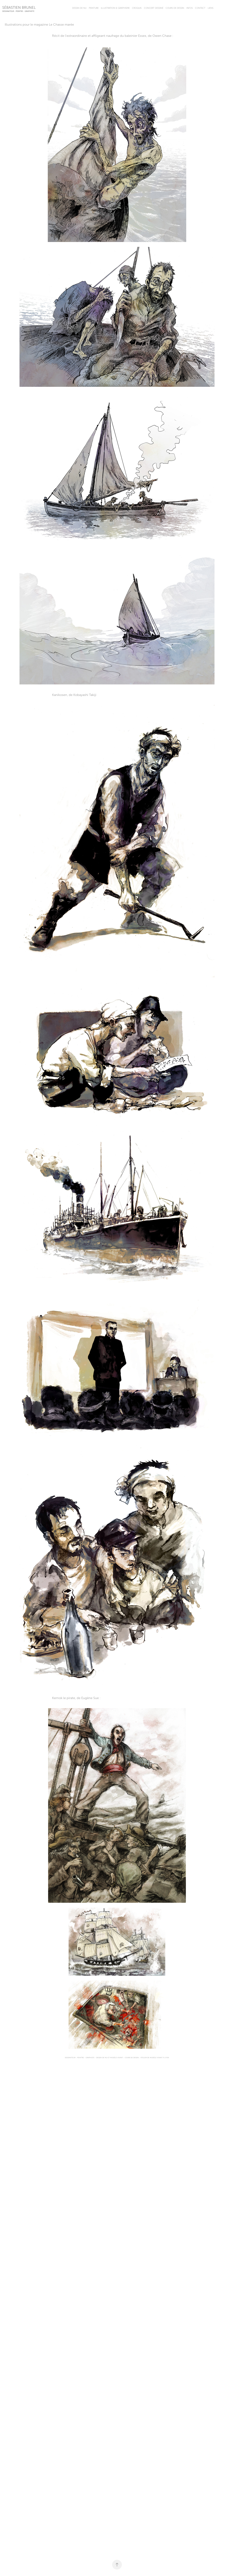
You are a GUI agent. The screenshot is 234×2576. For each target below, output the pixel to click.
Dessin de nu (79, 8)
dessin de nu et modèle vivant (109, 2057)
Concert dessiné (153, 8)
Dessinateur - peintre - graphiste (18, 11)
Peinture (94, 8)
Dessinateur (70, 2057)
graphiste (90, 2057)
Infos (190, 8)
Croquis (137, 8)
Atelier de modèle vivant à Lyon (155, 2057)
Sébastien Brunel (19, 8)
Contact (200, 8)
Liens (210, 8)
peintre (80, 2057)
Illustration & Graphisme (115, 8)
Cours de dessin (175, 8)
